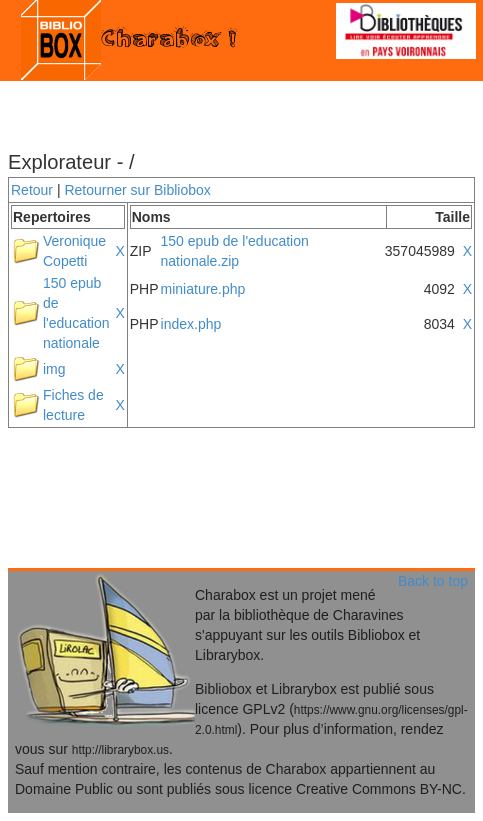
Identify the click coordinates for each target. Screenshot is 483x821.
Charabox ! (132, 40)
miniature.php (203, 289)
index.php (191, 324)
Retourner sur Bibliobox (137, 190)
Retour (32, 190)
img (54, 369)
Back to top (433, 581)
